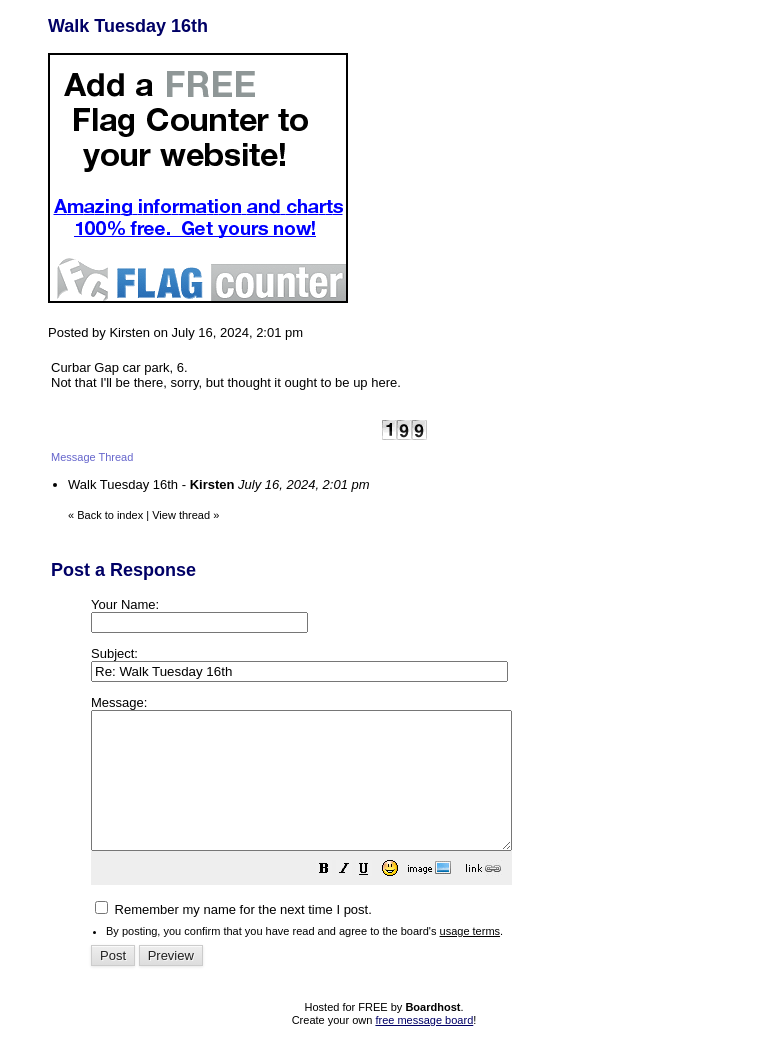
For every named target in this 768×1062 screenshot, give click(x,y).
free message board (424, 1047)
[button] (374, 898)
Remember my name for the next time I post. (233, 936)
